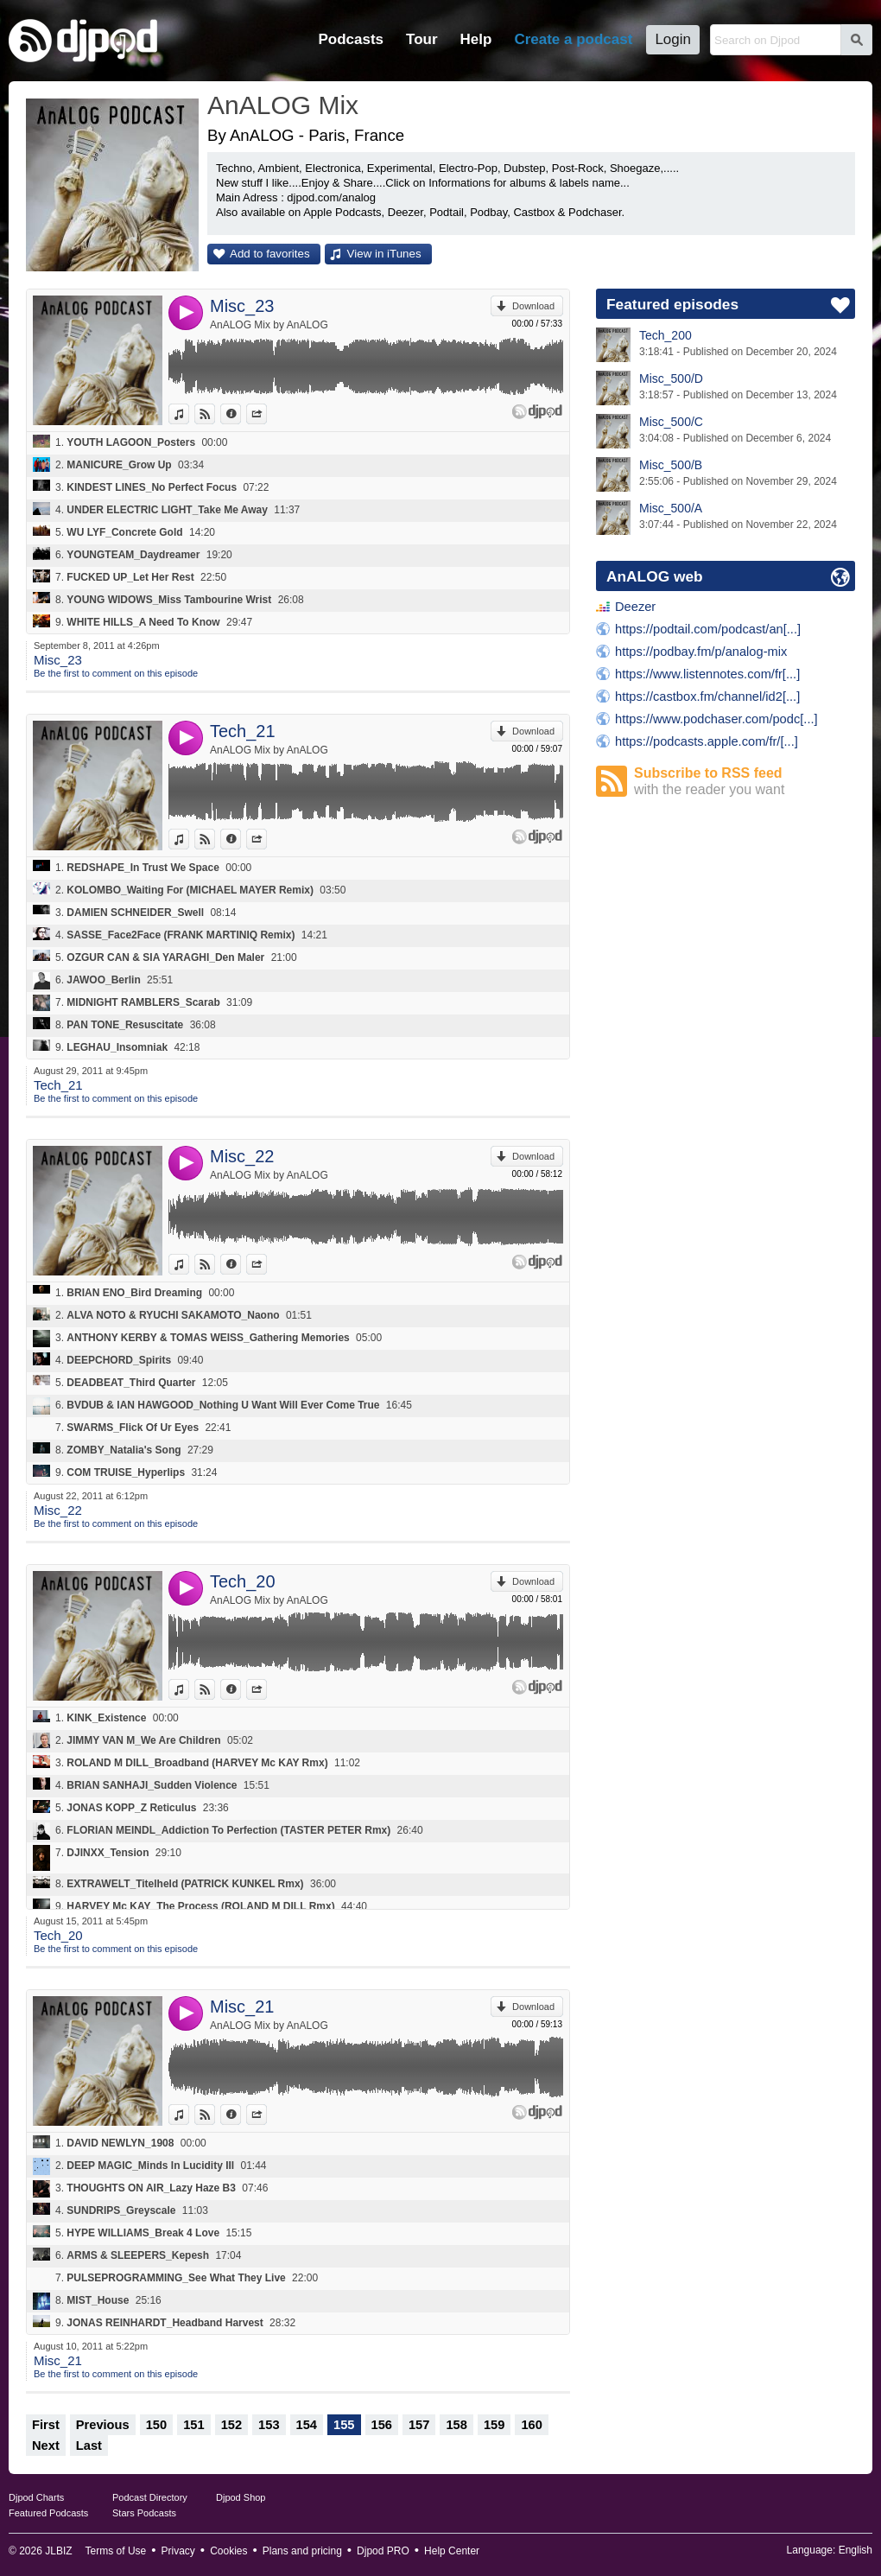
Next (46, 2445)
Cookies (228, 2551)
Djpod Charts (36, 2497)
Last (89, 2445)
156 (381, 2425)
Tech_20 (243, 1581)
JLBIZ (58, 2551)
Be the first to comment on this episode (116, 673)
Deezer (635, 607)
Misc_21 (242, 2006)
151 (193, 2425)
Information (240, 414)
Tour (422, 39)
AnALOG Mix (282, 105)
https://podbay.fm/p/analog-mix (701, 651)
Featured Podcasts (48, 2513)
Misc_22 (242, 1156)
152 (231, 2425)
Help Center (451, 2551)
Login (673, 39)
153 (268, 2425)
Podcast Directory (149, 2497)
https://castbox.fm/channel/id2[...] (707, 696)
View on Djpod (214, 414)
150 (156, 2425)
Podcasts (350, 39)
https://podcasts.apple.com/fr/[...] (706, 741)
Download (533, 306)
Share (266, 414)
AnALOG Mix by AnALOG (269, 325)
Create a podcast (573, 39)
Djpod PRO (383, 2551)
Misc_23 (242, 305)
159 (494, 2425)
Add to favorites (270, 253)
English (855, 2550)
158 (456, 2425)
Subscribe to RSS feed (744, 782)
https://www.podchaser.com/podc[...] (716, 719)
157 (419, 2425)
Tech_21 (243, 731)
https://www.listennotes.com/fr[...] (707, 674)
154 (306, 2425)
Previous (103, 2425)
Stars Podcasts (144, 2513)
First (46, 2425)
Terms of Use (116, 2551)
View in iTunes (384, 253)
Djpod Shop (241, 2497)
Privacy (178, 2551)
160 (531, 2425)
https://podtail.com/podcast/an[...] (708, 629)
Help (476, 39)
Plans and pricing (302, 2551)
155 (343, 2425)
